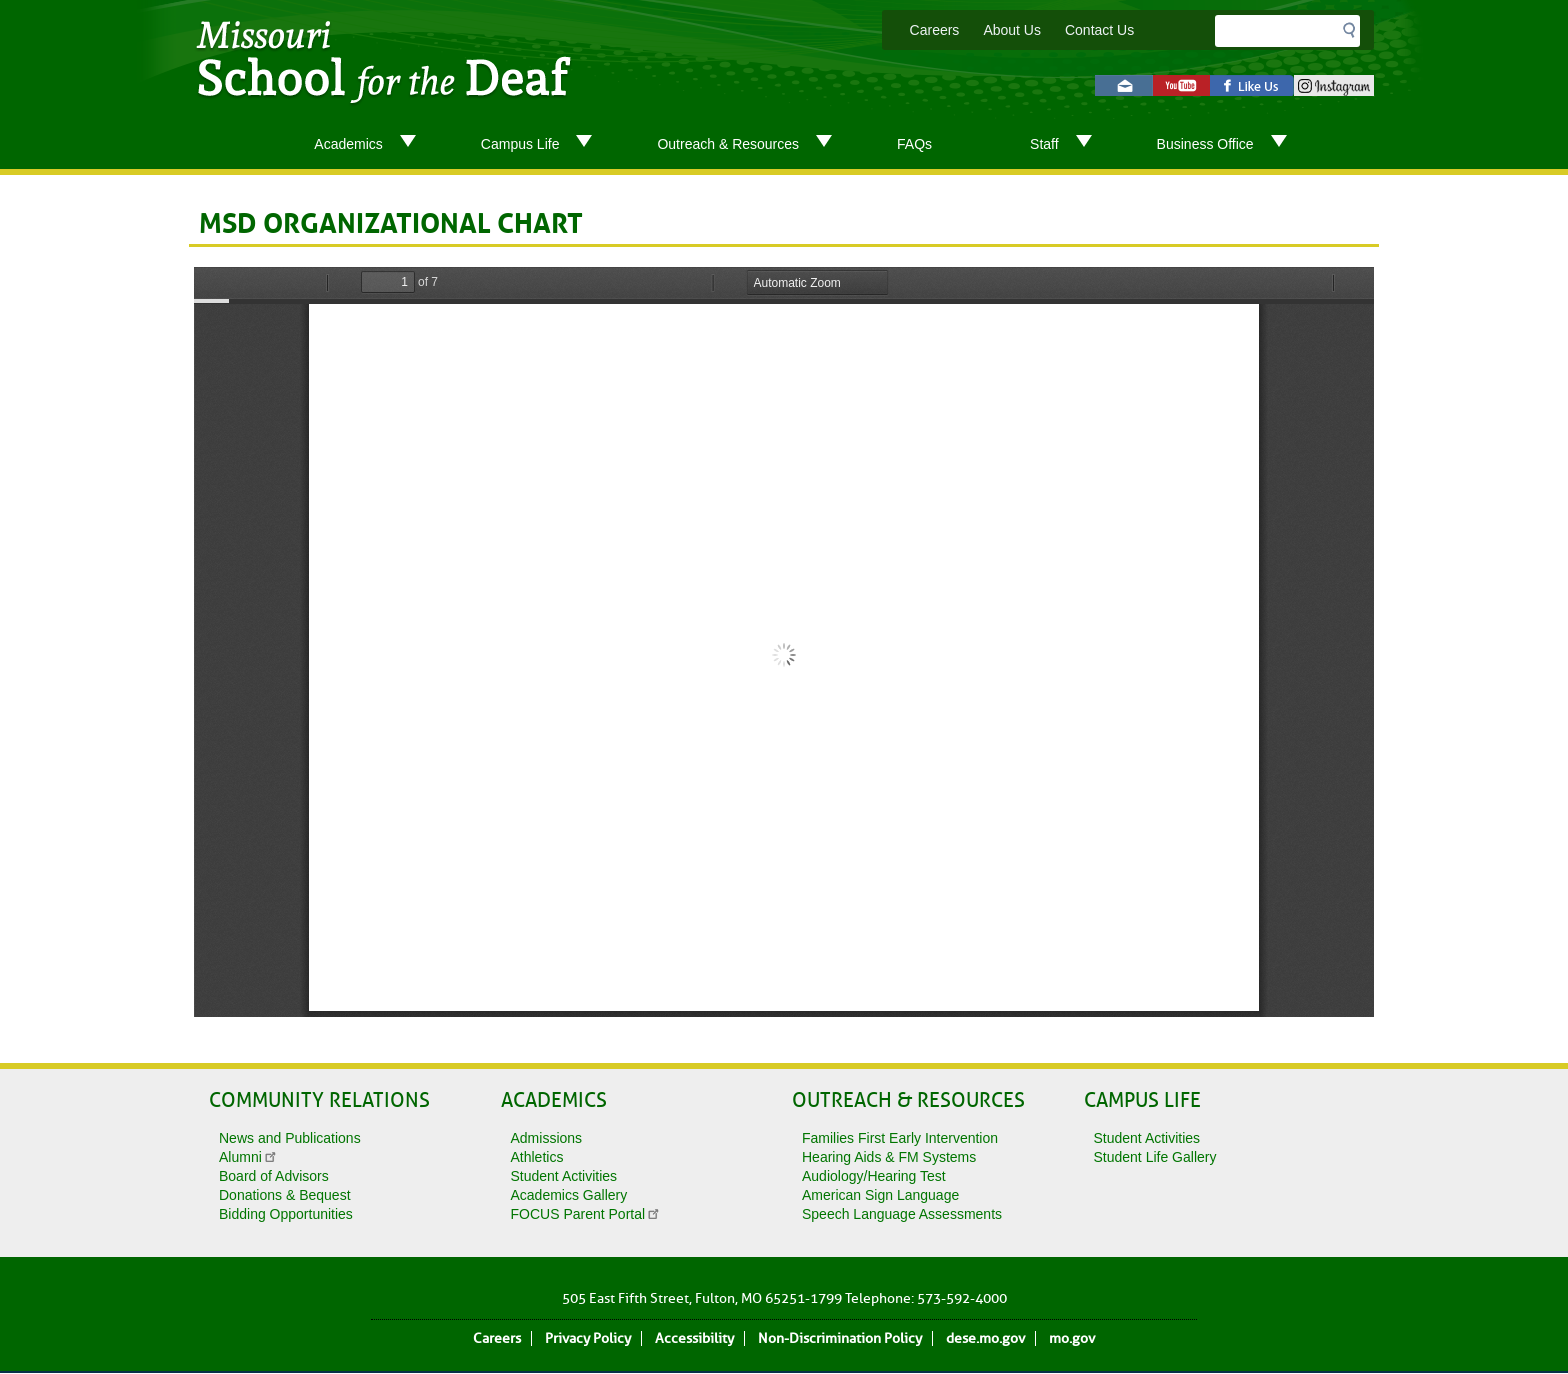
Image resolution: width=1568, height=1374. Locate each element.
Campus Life (545, 145)
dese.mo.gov (985, 1338)
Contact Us (1099, 30)
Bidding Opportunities (286, 1214)
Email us (1124, 85)
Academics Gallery (569, 1195)
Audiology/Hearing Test (874, 1176)
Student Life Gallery (1155, 1157)
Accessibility (694, 1338)
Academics (372, 145)
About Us (1012, 30)
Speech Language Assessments (902, 1214)
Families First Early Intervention (900, 1138)
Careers (935, 30)
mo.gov (1072, 1338)
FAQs (914, 144)
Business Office (1230, 145)
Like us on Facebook (1252, 85)
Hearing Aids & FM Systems (889, 1157)
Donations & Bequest (285, 1195)
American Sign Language (880, 1195)
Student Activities (564, 1176)
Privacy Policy (588, 1338)
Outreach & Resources (752, 145)
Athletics (537, 1157)
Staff (1069, 145)
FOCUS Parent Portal (586, 1214)
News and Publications (290, 1138)
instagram (1334, 85)
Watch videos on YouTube (1181, 85)
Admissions (547, 1138)
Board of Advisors (274, 1176)
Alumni (249, 1157)
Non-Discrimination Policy (840, 1338)
